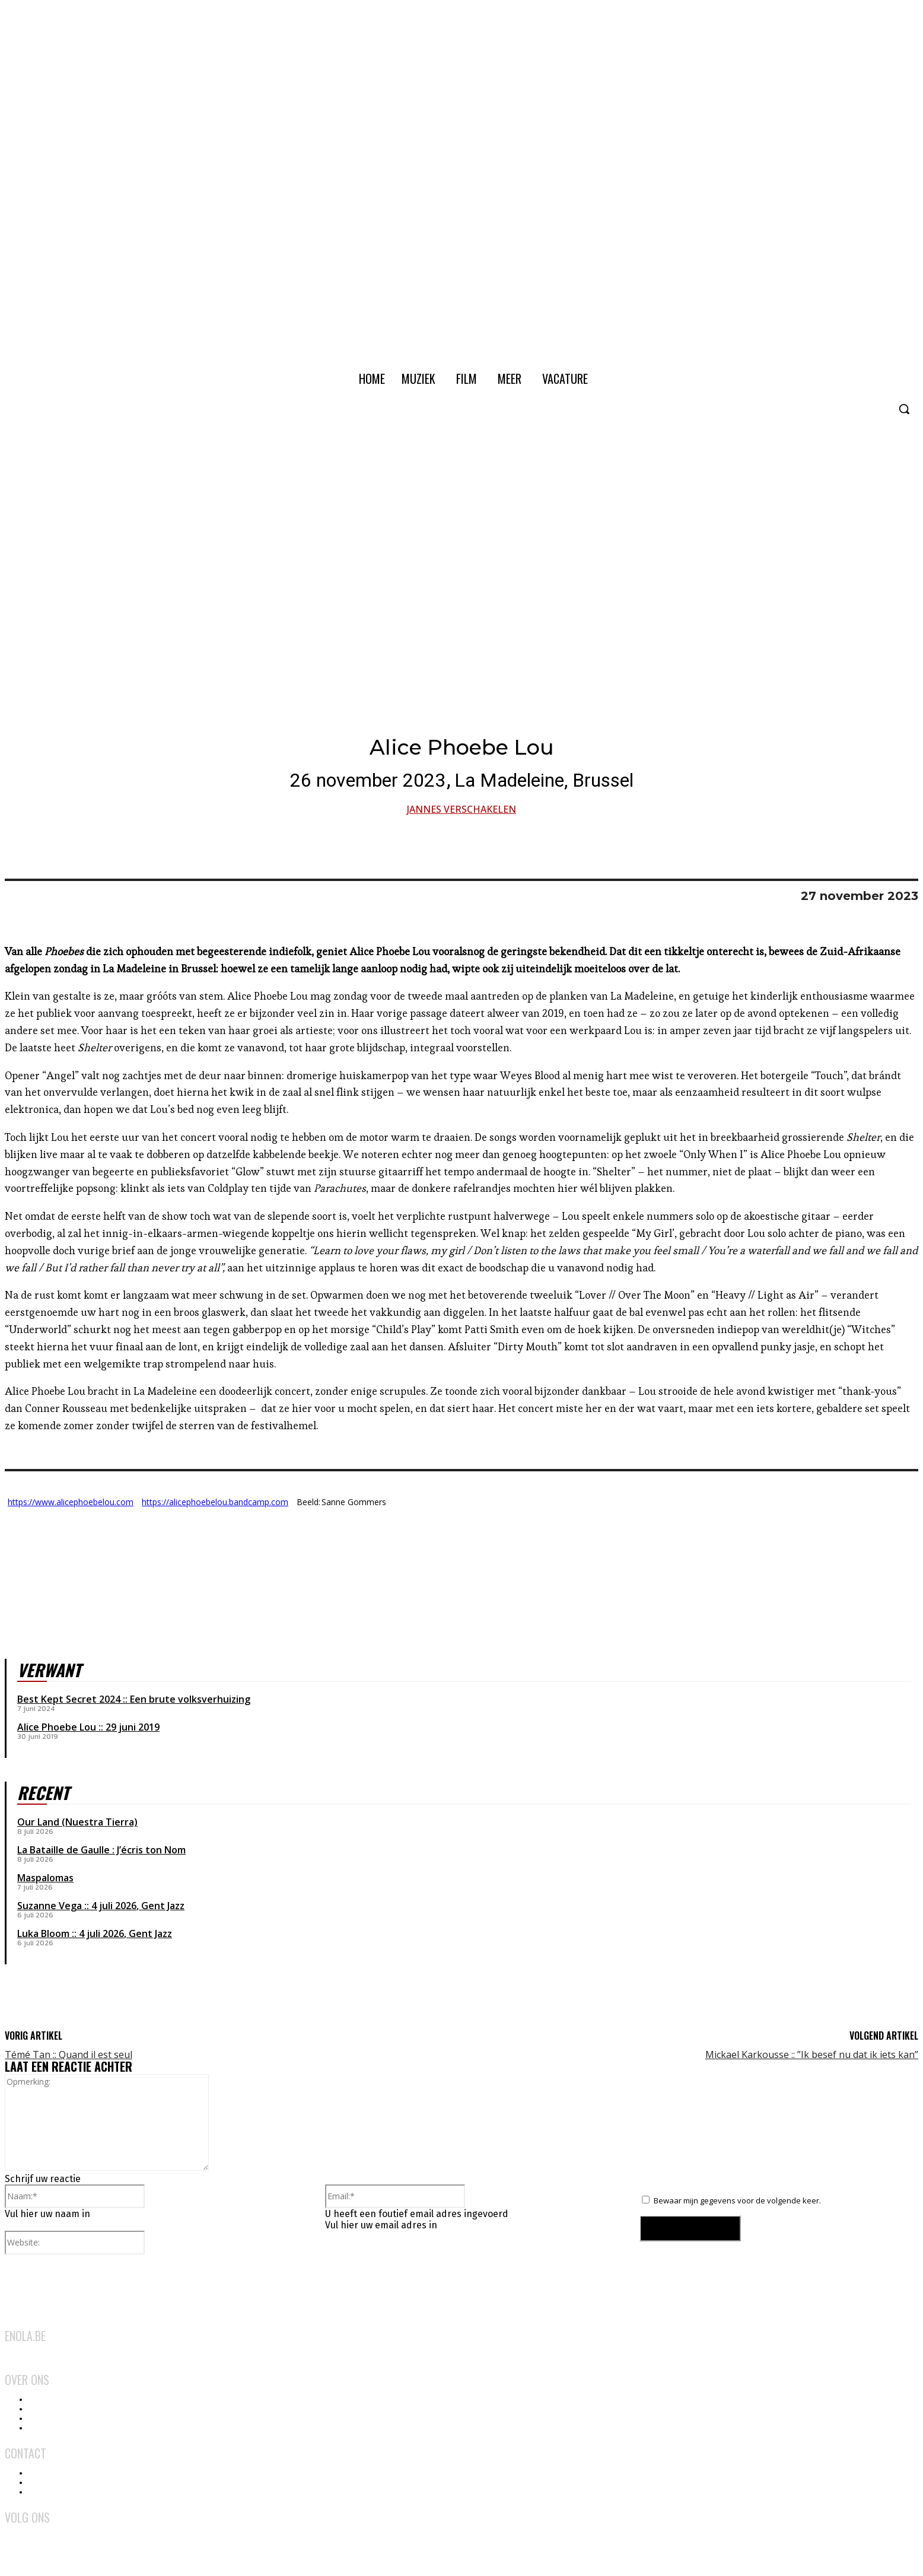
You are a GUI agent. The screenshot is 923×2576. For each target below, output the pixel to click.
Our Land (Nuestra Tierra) (77, 1821)
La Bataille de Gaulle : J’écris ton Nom (101, 1849)
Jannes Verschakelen (461, 809)
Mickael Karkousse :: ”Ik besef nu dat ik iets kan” (811, 2054)
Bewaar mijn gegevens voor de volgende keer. (737, 2200)
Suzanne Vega (49, 1905)
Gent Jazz (162, 1905)
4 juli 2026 (113, 1905)
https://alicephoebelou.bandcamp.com (215, 1502)
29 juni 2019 (133, 1727)
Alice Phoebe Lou (56, 1727)
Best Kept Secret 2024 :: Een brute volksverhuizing (133, 1699)
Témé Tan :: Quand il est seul (68, 2054)
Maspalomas (45, 1877)
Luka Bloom (43, 1933)
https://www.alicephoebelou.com (70, 1502)
